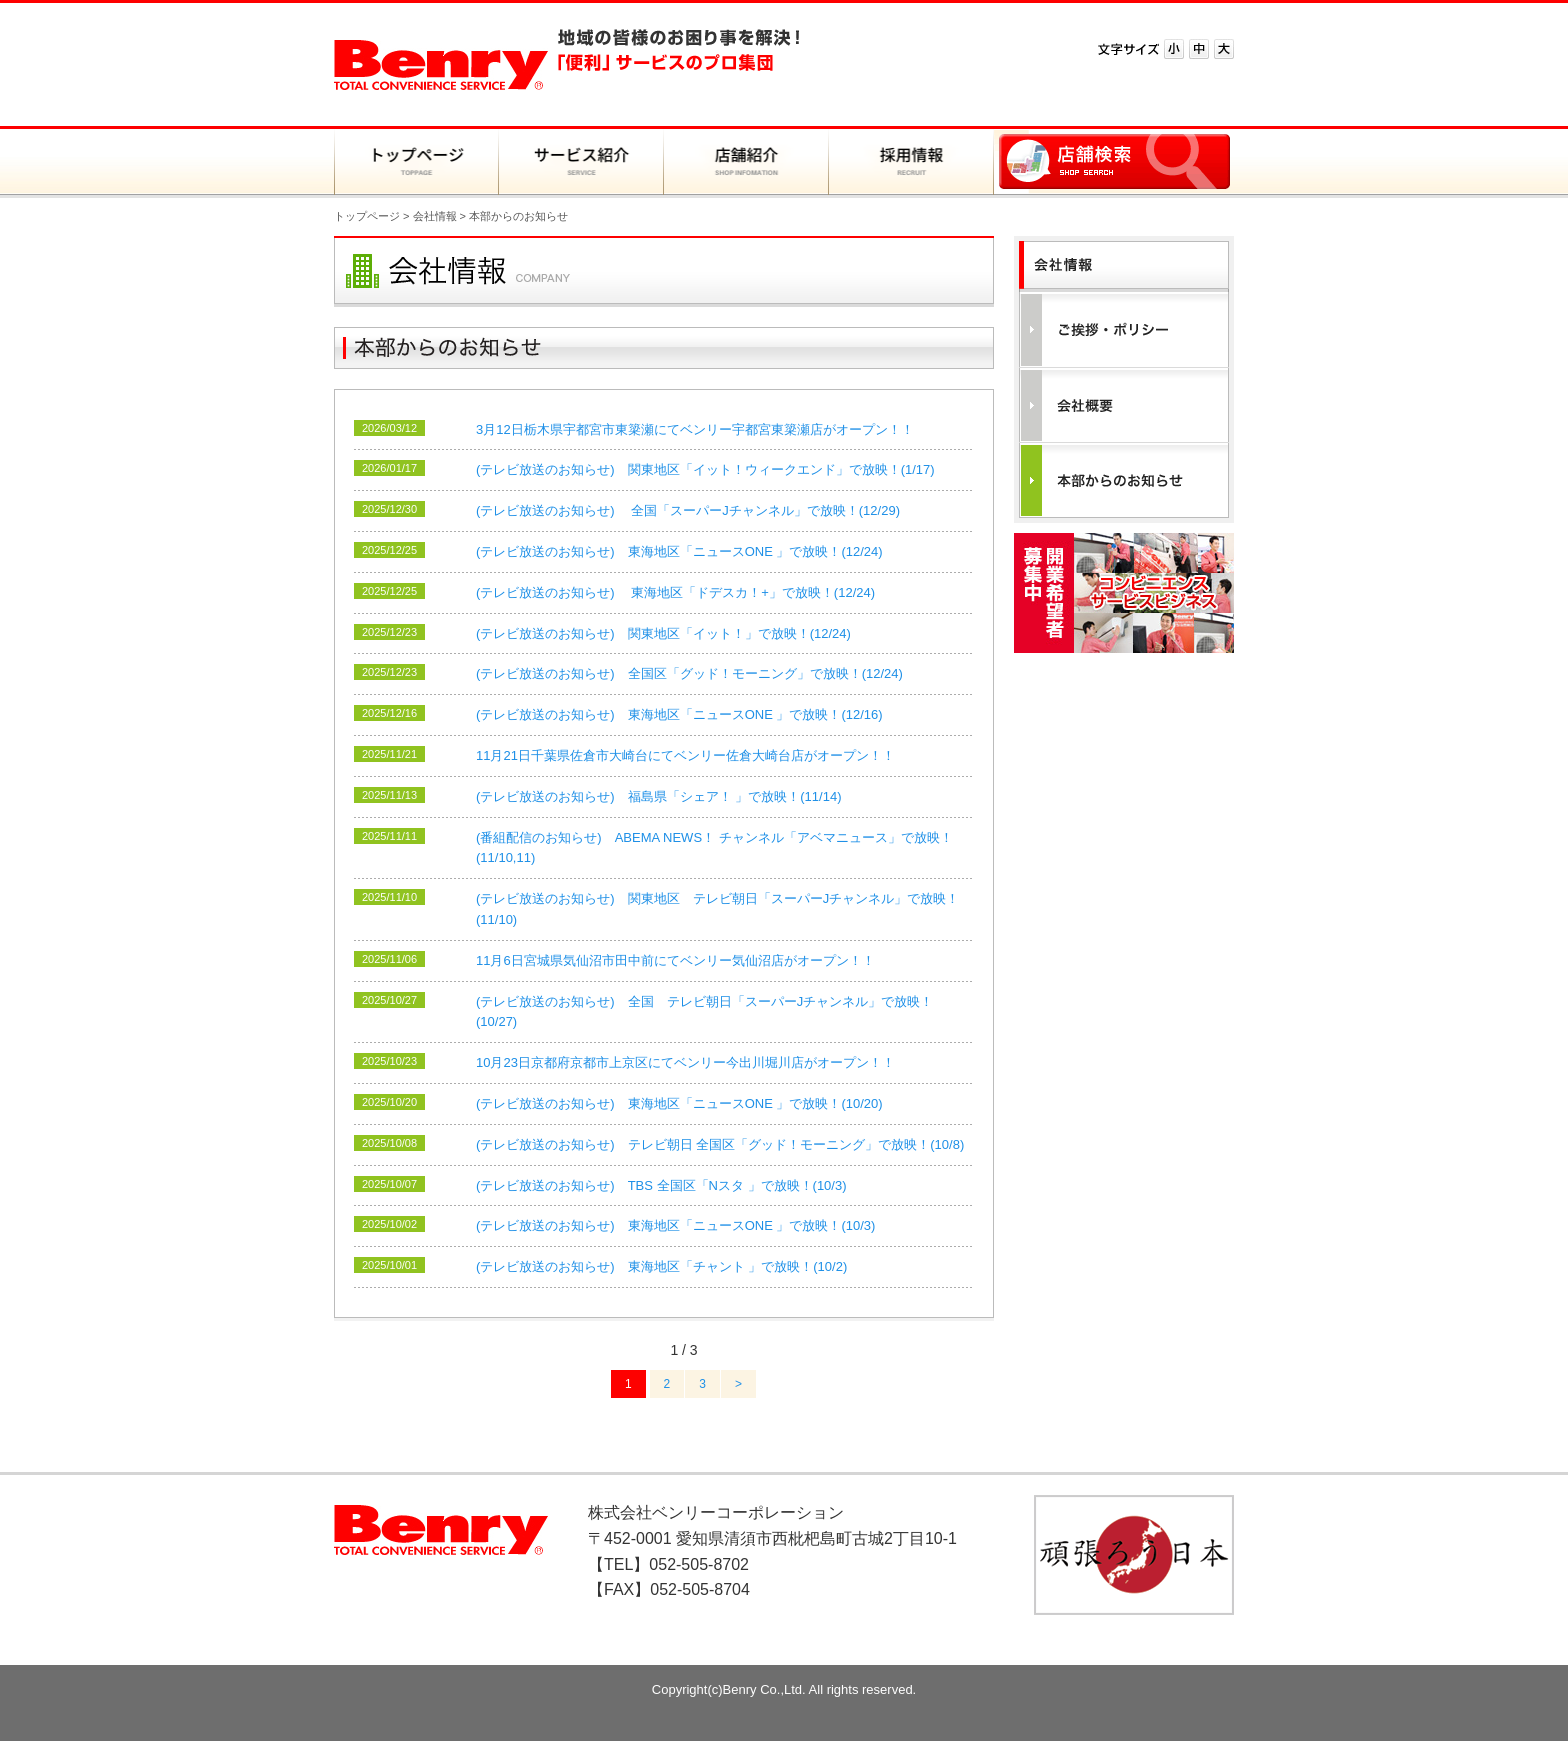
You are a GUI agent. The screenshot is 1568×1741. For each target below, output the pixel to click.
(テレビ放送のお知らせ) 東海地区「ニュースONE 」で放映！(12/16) (679, 714)
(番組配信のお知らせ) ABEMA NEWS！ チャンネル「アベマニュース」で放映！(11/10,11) (714, 848)
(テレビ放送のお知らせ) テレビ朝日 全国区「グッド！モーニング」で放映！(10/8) (720, 1144)
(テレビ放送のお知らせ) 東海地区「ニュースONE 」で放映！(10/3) (675, 1225)
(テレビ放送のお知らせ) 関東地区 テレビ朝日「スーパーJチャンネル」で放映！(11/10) (717, 909)
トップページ (367, 216)
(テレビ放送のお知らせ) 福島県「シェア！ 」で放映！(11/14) (658, 796)
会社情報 (435, 216)
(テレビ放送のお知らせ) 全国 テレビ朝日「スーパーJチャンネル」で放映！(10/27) (704, 1012)
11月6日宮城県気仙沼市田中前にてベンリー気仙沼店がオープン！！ (675, 960)
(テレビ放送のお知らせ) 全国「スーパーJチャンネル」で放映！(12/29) (688, 510)
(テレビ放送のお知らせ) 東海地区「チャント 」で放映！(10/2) (661, 1266)
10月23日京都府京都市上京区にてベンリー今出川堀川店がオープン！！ (685, 1062)
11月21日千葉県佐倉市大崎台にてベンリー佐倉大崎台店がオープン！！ (685, 755)
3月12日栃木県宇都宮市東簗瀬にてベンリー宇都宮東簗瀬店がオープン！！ (695, 429)
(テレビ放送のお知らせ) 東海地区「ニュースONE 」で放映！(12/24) (679, 551)
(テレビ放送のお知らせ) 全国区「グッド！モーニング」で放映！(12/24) (689, 673)
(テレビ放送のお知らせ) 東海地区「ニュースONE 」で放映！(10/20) (679, 1103)
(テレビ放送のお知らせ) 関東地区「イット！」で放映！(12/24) (663, 633)
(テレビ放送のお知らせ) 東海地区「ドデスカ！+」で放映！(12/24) (675, 592)
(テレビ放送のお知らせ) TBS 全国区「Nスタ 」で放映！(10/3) (661, 1185)
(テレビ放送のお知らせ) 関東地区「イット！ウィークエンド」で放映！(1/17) (705, 469)
